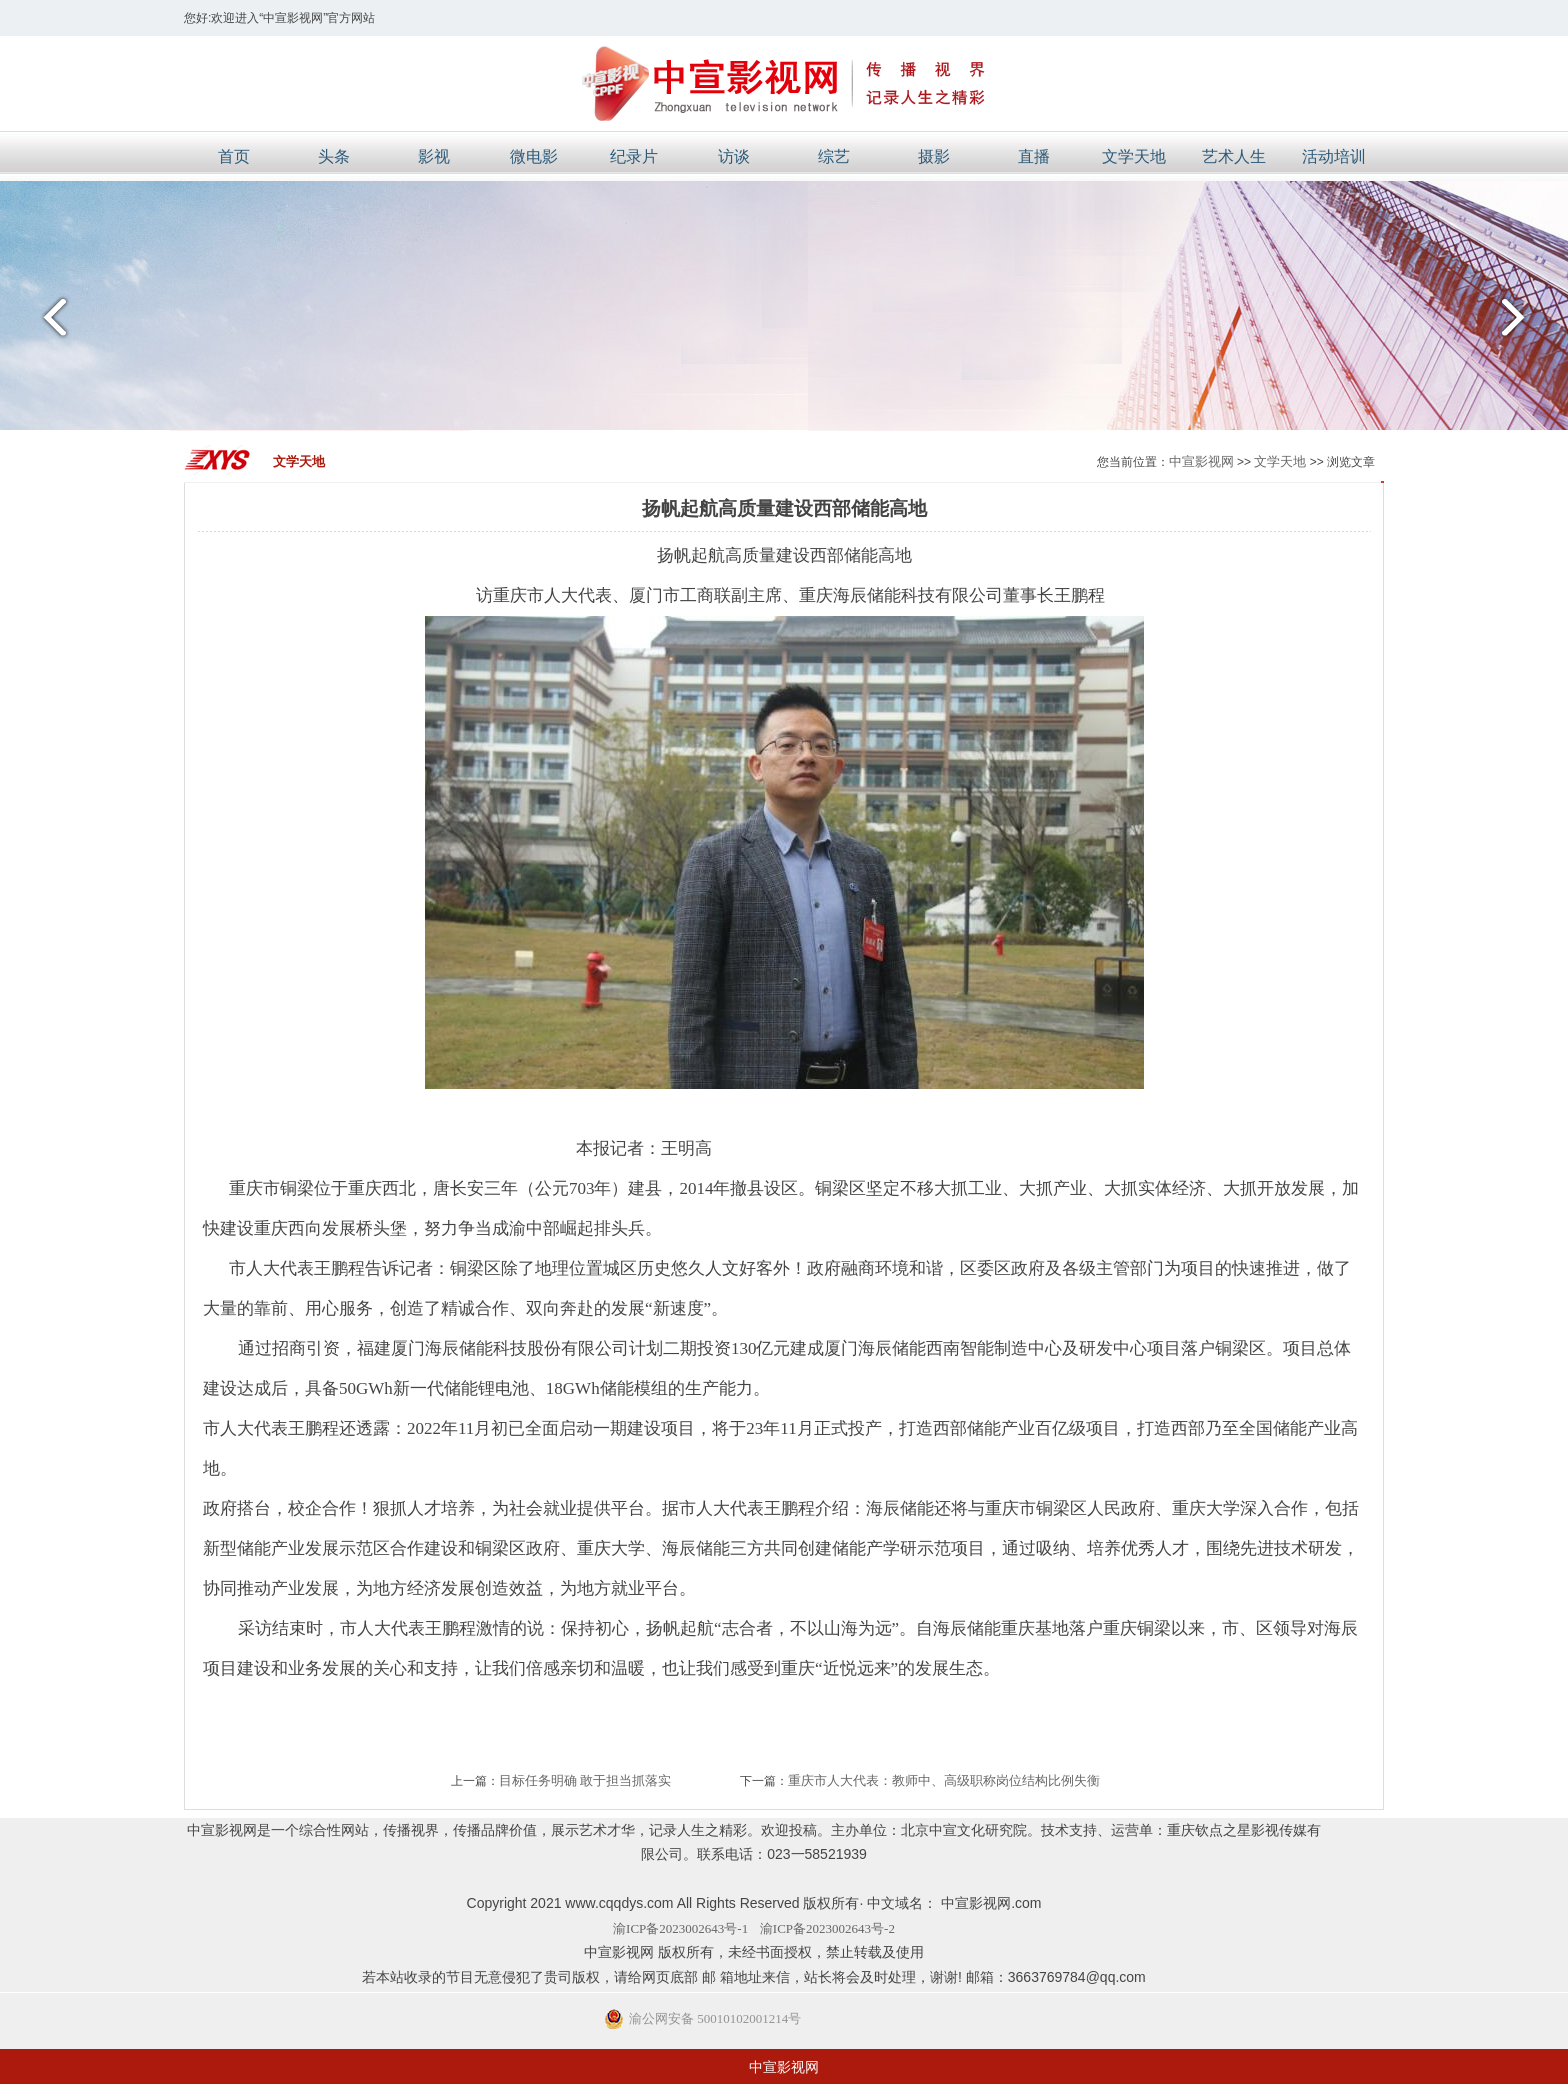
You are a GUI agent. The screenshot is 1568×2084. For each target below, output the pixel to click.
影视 (434, 156)
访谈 (734, 156)
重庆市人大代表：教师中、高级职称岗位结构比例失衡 (944, 1780)
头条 (334, 156)
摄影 (934, 156)
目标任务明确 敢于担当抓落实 (585, 1780)
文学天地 (1134, 156)
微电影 (534, 156)
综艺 (834, 156)
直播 (1034, 156)
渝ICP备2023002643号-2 (827, 1928)
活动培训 (1334, 156)
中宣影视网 (1201, 461)
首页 (234, 156)
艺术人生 (1234, 156)
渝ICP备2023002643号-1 (680, 1928)
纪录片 (634, 156)
